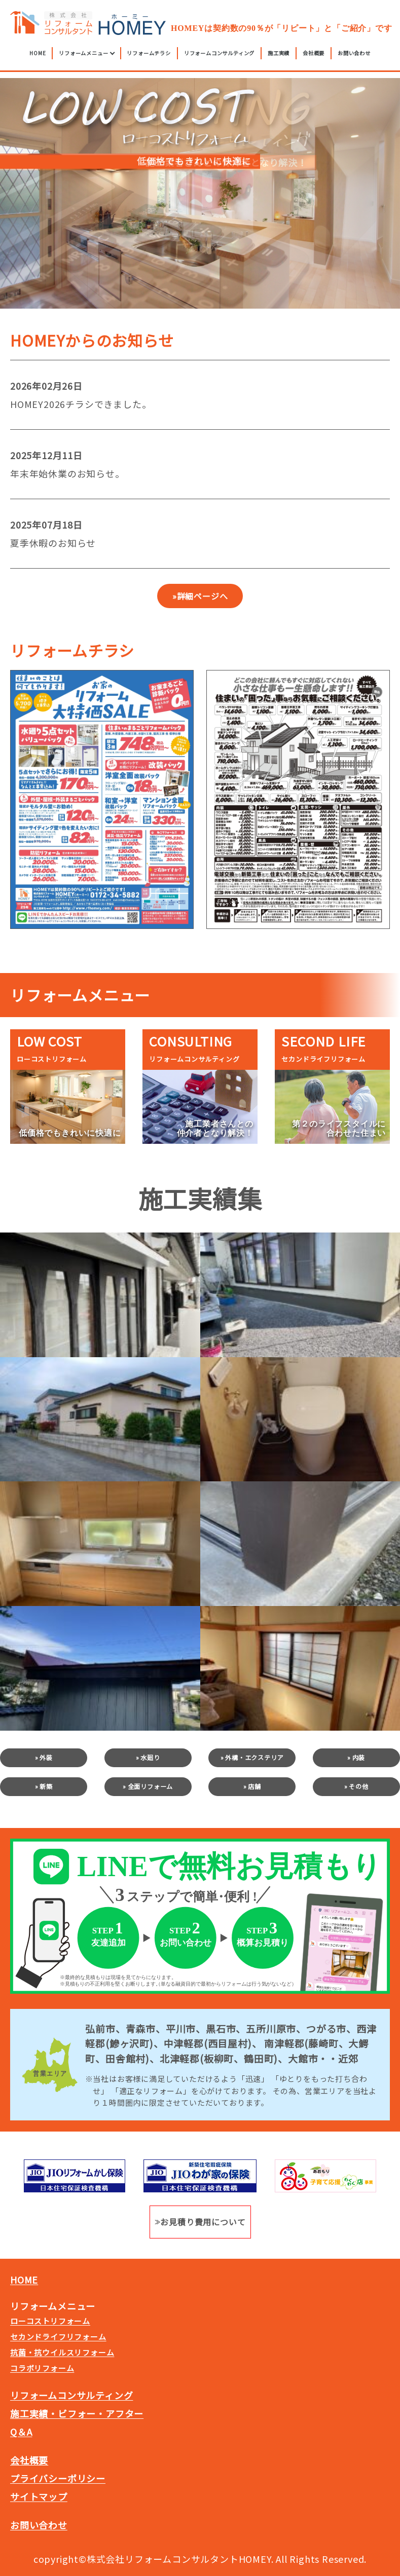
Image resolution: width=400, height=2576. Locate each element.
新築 (46, 1786)
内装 (359, 1757)
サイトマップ (38, 2496)
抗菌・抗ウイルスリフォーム (62, 2352)
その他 (358, 1786)
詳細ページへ (202, 596)
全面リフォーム (150, 1786)
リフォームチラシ (148, 56)
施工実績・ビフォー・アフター (76, 2413)
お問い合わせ (354, 56)
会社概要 (313, 56)
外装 (46, 1757)
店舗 (254, 1786)
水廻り (150, 1757)
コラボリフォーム (42, 2368)
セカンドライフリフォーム (58, 2336)
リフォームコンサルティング (219, 56)
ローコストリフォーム (50, 2321)
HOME (37, 56)
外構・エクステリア (254, 1757)
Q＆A (21, 2431)
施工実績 (278, 56)
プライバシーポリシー (57, 2478)
